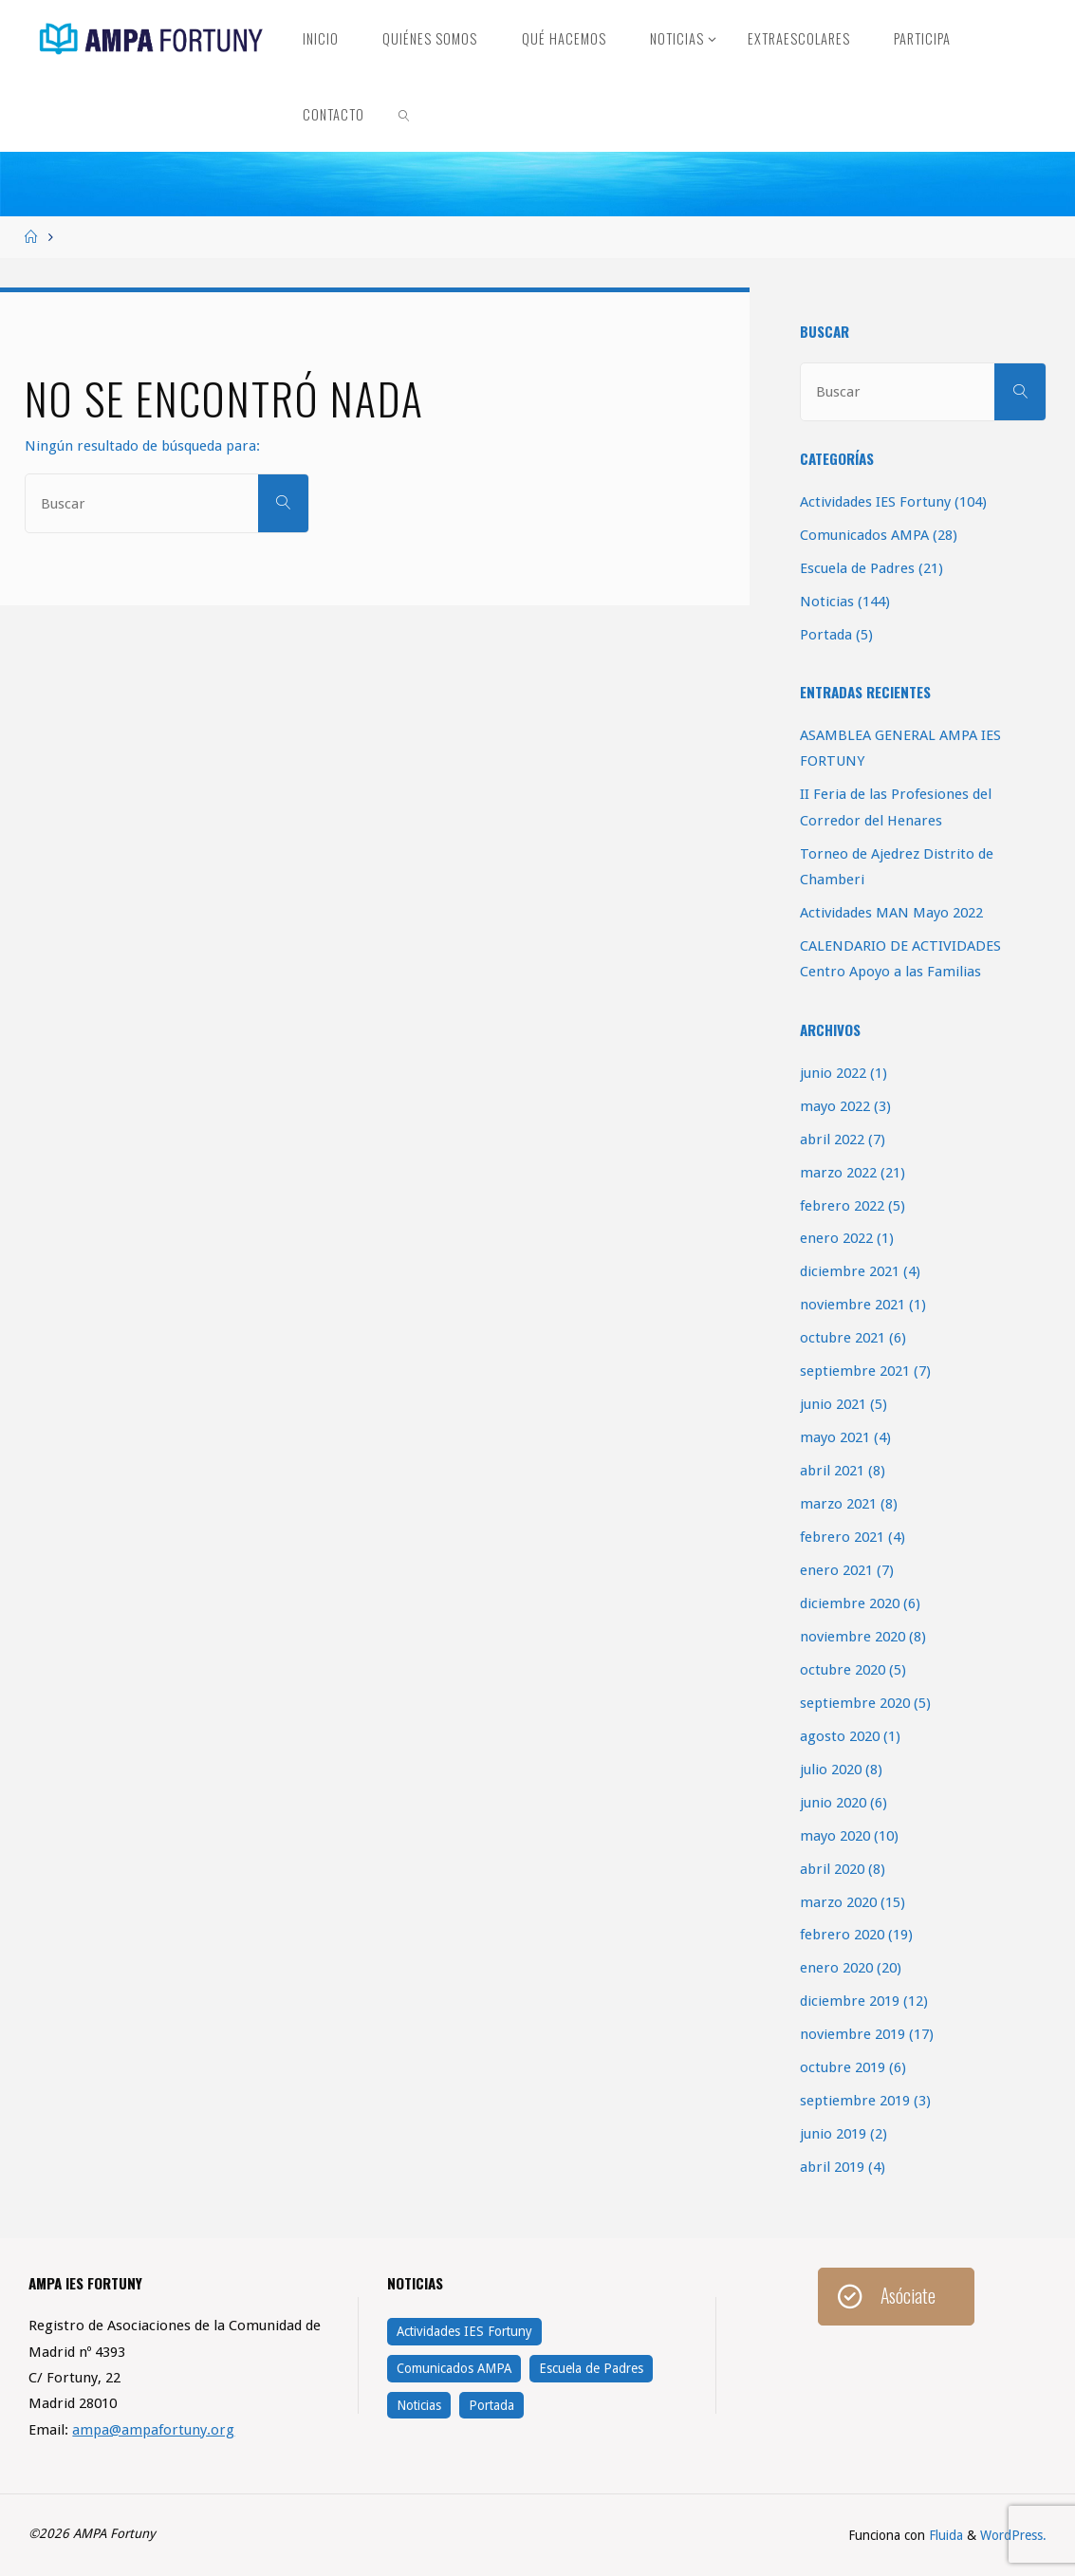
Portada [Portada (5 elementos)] (491, 2405)
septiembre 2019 (855, 2100)
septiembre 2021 (855, 1371)
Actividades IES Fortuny (875, 501)
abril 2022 (832, 1139)
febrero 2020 (842, 1934)
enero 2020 (836, 1967)
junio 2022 (833, 1073)
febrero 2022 (842, 1205)
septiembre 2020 (855, 1703)
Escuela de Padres (857, 568)
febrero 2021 (842, 1537)
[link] (404, 114)
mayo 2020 (835, 1835)
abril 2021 (832, 1470)
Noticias (827, 601)
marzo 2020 (838, 1902)
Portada (826, 634)
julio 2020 (831, 1769)
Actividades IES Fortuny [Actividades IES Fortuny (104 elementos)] (464, 2331)
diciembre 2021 (849, 1271)
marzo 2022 (838, 1172)
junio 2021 (833, 1404)
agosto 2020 (840, 1736)
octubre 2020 (842, 1669)
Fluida (944, 2535)
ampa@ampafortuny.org (153, 2429)
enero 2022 (836, 1238)
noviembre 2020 (852, 1636)
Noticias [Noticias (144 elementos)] (419, 2405)
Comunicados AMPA (864, 535)
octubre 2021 (842, 1337)
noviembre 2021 (852, 1304)
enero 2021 (836, 1570)
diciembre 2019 (849, 2001)
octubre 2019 (842, 2067)
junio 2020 (833, 1802)
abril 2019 (832, 2167)
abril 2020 (832, 1869)
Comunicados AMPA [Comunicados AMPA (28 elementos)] (454, 2368)
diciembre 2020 (849, 1603)
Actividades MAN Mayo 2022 (891, 912)
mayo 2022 (835, 1106)
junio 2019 (833, 2133)
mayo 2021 (835, 1437)
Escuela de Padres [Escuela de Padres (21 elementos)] (591, 2368)
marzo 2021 (838, 1503)
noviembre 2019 (852, 2034)
